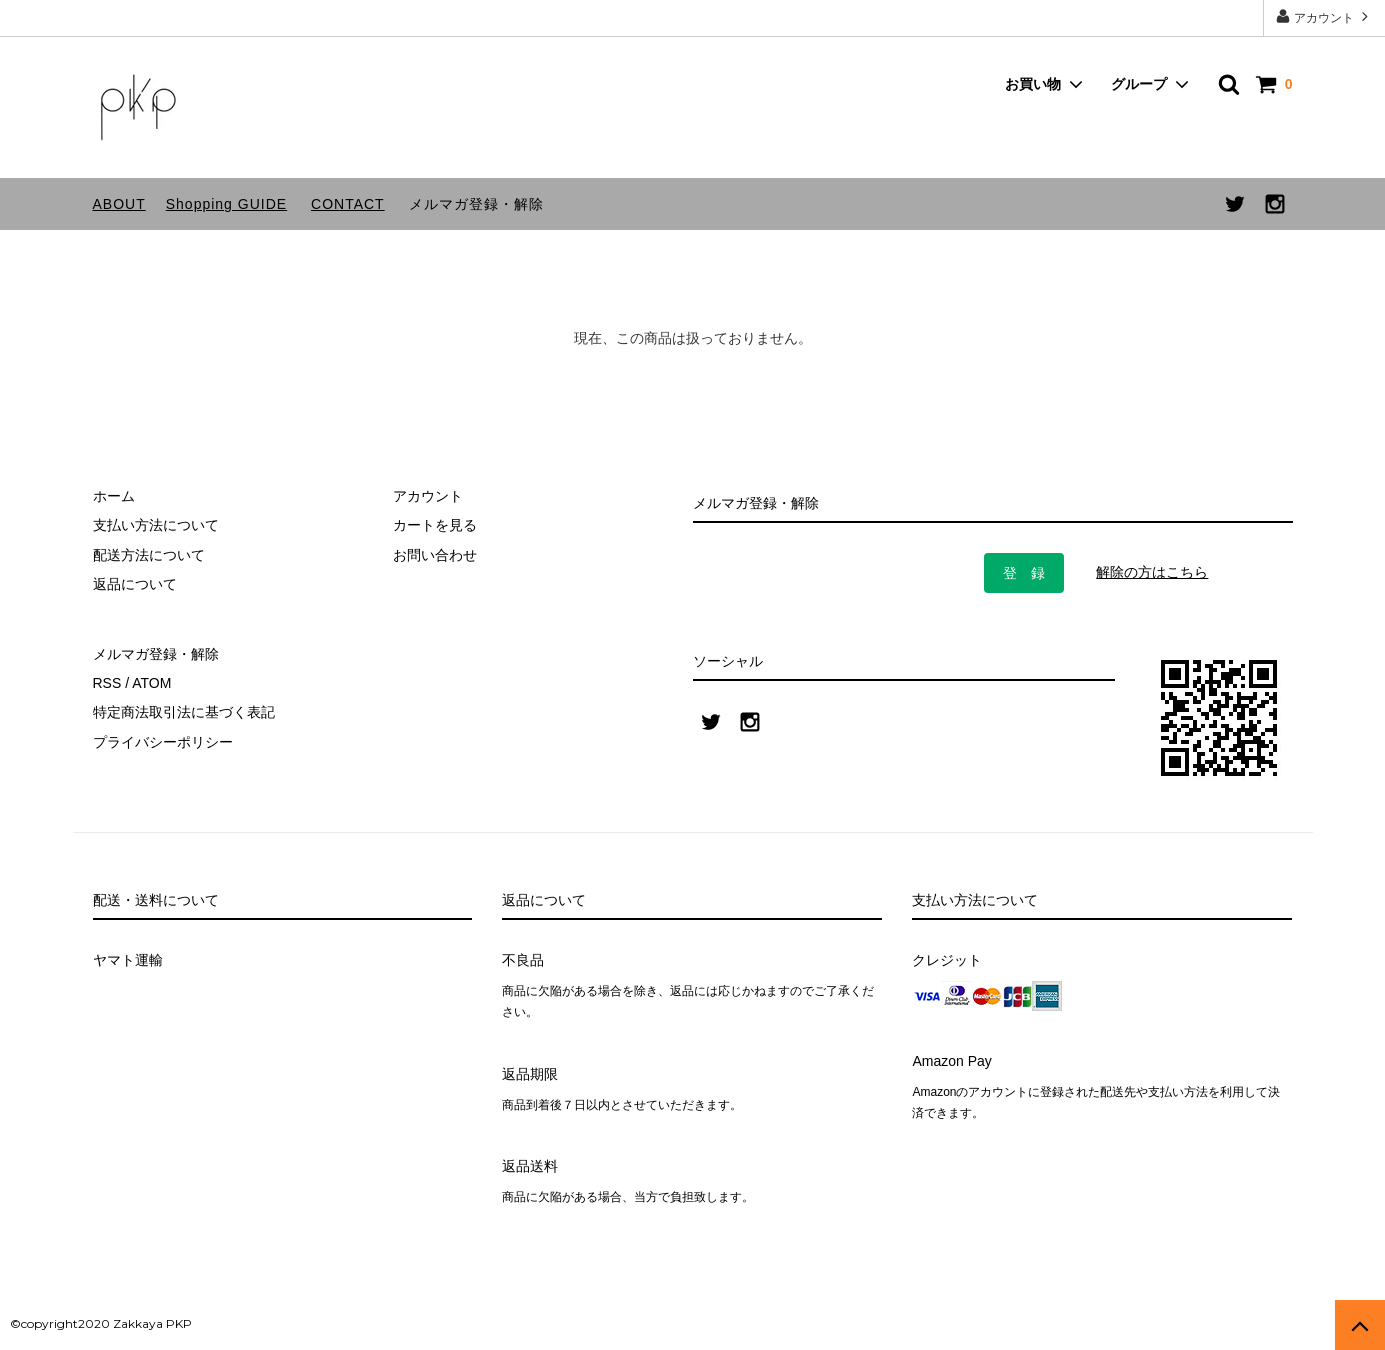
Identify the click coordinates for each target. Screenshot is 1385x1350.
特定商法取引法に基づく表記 (184, 712)
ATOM (151, 683)
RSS (107, 683)
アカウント (1324, 16)
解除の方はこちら (1152, 572)
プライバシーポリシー (163, 742)
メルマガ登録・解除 (476, 204)
